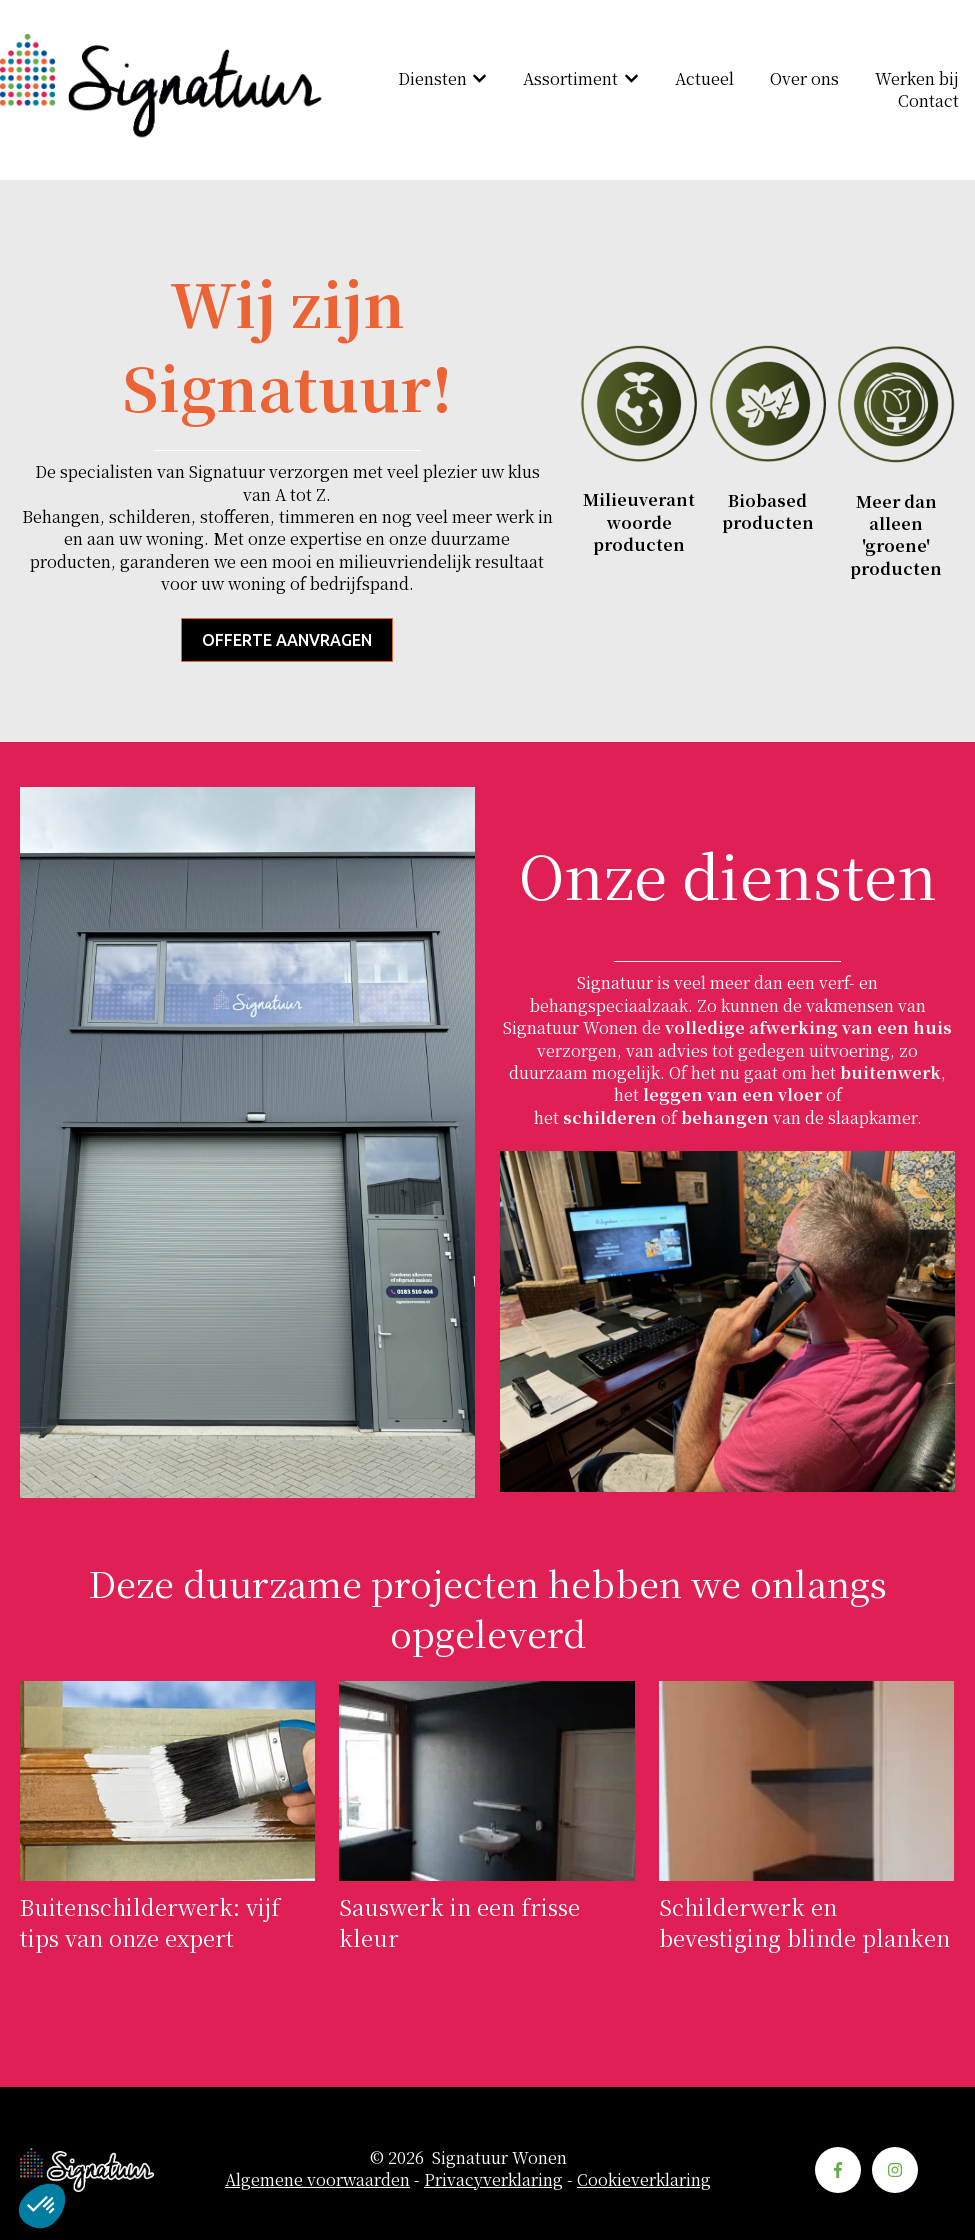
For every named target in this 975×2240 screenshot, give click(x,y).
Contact (928, 101)
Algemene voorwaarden (317, 2179)
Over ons (804, 79)
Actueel (704, 79)
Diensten (432, 79)
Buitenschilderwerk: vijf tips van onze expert (150, 1922)
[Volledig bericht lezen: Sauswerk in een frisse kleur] (486, 1781)
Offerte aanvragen (287, 640)
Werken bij (917, 79)
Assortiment (570, 79)
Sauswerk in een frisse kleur (459, 1922)
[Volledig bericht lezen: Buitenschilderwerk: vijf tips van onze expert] (167, 1781)
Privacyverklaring (493, 2179)
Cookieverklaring (644, 2179)
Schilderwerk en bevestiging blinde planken (804, 1922)
